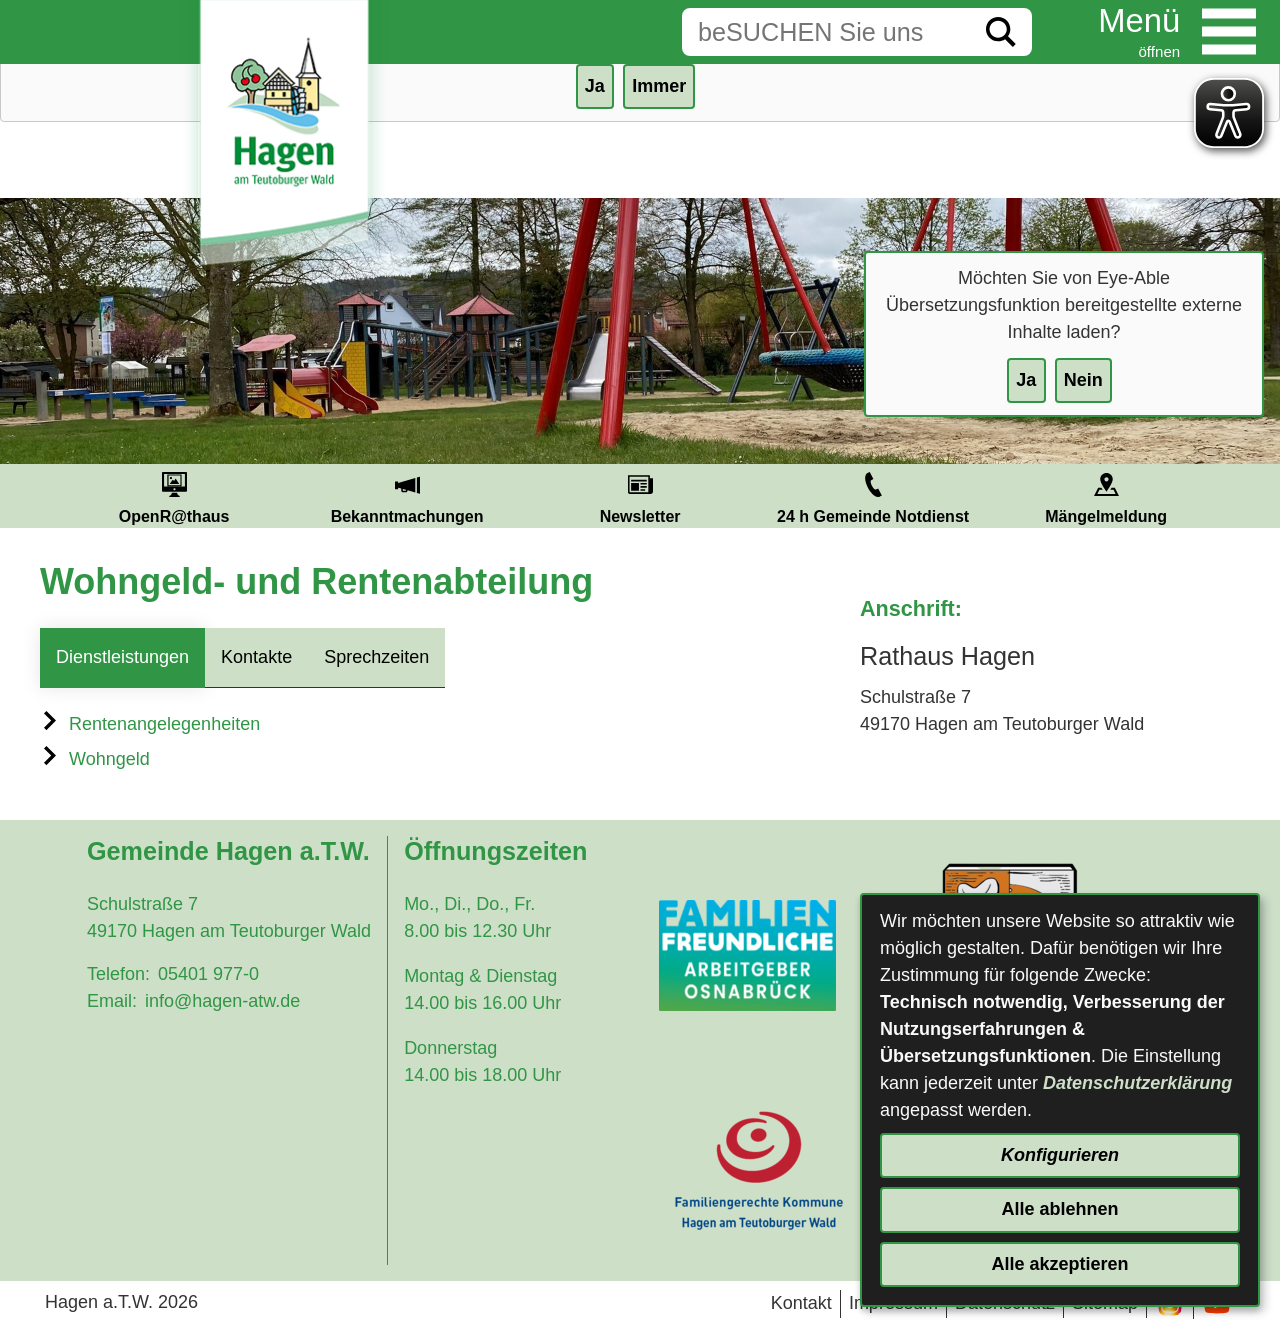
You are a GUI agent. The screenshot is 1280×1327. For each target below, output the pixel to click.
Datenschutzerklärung (1137, 1083)
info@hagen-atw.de (222, 1001)
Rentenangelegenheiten (150, 724)
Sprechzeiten (376, 657)
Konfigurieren (1060, 1155)
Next (1246, 496)
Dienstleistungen (122, 657)
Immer (659, 86)
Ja (1026, 380)
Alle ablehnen (1059, 1209)
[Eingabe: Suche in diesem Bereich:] (826, 32)
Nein (1083, 380)
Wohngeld (95, 759)
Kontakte (256, 657)
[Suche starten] (1001, 32)
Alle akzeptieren (1059, 1264)
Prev (34, 496)
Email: (112, 1001)
